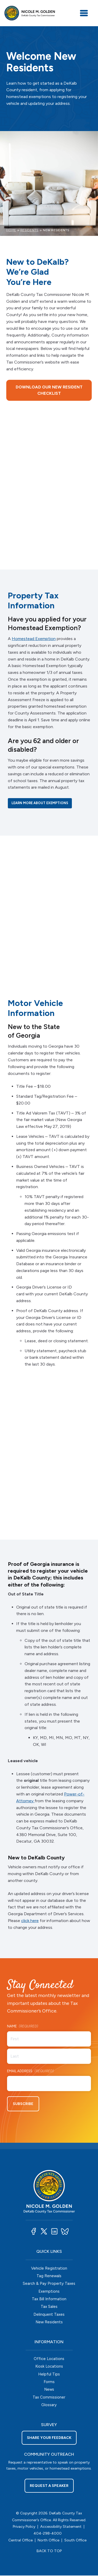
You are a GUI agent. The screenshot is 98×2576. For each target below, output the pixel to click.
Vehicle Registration (49, 2268)
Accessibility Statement (61, 2527)
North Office (48, 2540)
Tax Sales (49, 2307)
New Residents (49, 2322)
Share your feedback (49, 2438)
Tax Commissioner (49, 2397)
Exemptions (49, 2292)
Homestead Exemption (34, 638)
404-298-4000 (47, 2533)
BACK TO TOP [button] (49, 2551)
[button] (33, 2232)
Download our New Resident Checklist (49, 390)
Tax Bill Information (49, 2299)
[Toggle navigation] (84, 13)
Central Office (20, 2540)
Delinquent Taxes (49, 2315)
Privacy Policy (24, 2527)
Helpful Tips (49, 2374)
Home (11, 230)
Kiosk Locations (49, 2367)
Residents (29, 230)
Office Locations (49, 2359)
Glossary (49, 2405)
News (49, 2390)
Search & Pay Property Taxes (49, 2284)
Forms (49, 2382)
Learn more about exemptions (39, 803)
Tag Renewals (49, 2276)
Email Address (30, 2071)
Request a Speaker (49, 2486)
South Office (75, 2540)
